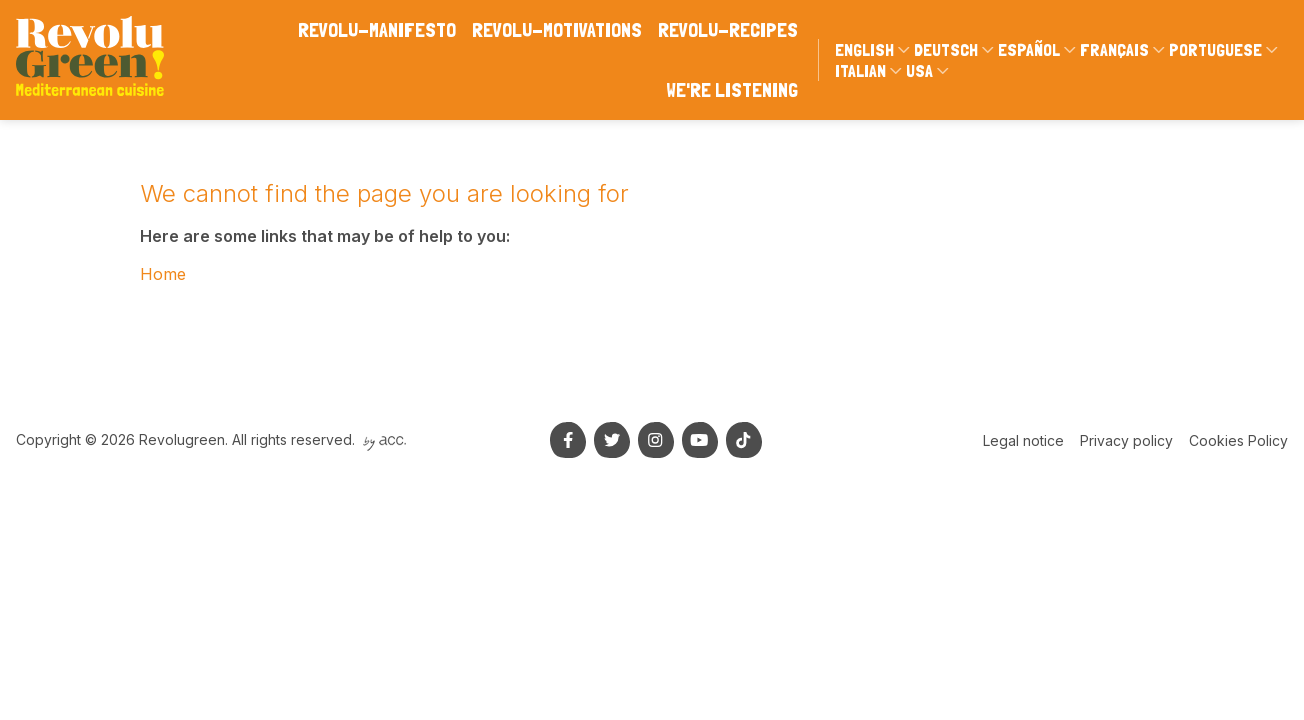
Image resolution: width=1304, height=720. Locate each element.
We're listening (732, 90)
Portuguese (1215, 49)
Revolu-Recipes (728, 30)
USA (919, 70)
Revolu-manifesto (377, 30)
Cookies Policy (1238, 440)
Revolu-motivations (557, 30)
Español (1029, 49)
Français (1114, 49)
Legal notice (1023, 440)
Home (163, 274)
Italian (860, 70)
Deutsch (946, 49)
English (864, 49)
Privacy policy (1126, 440)
